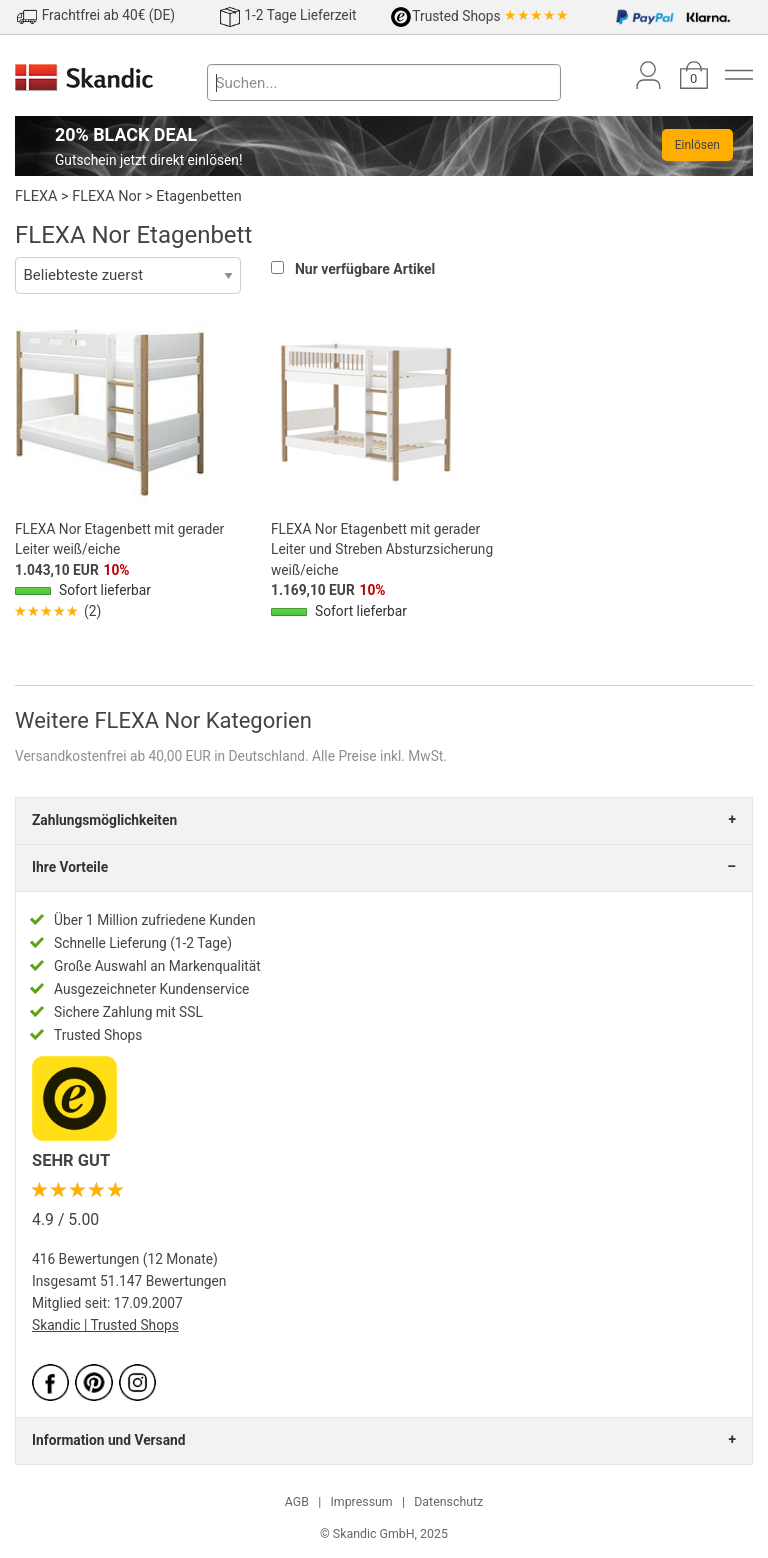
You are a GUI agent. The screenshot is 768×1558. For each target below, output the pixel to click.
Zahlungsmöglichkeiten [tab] (104, 820)
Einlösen (697, 145)
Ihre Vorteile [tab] (70, 867)
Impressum (361, 1502)
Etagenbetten (198, 196)
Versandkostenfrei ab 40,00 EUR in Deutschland (160, 756)
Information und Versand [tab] (108, 1440)
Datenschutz (448, 1502)
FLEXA (36, 196)
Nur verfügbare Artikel (365, 269)
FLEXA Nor (106, 196)
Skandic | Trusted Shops (105, 1325)
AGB (297, 1502)
